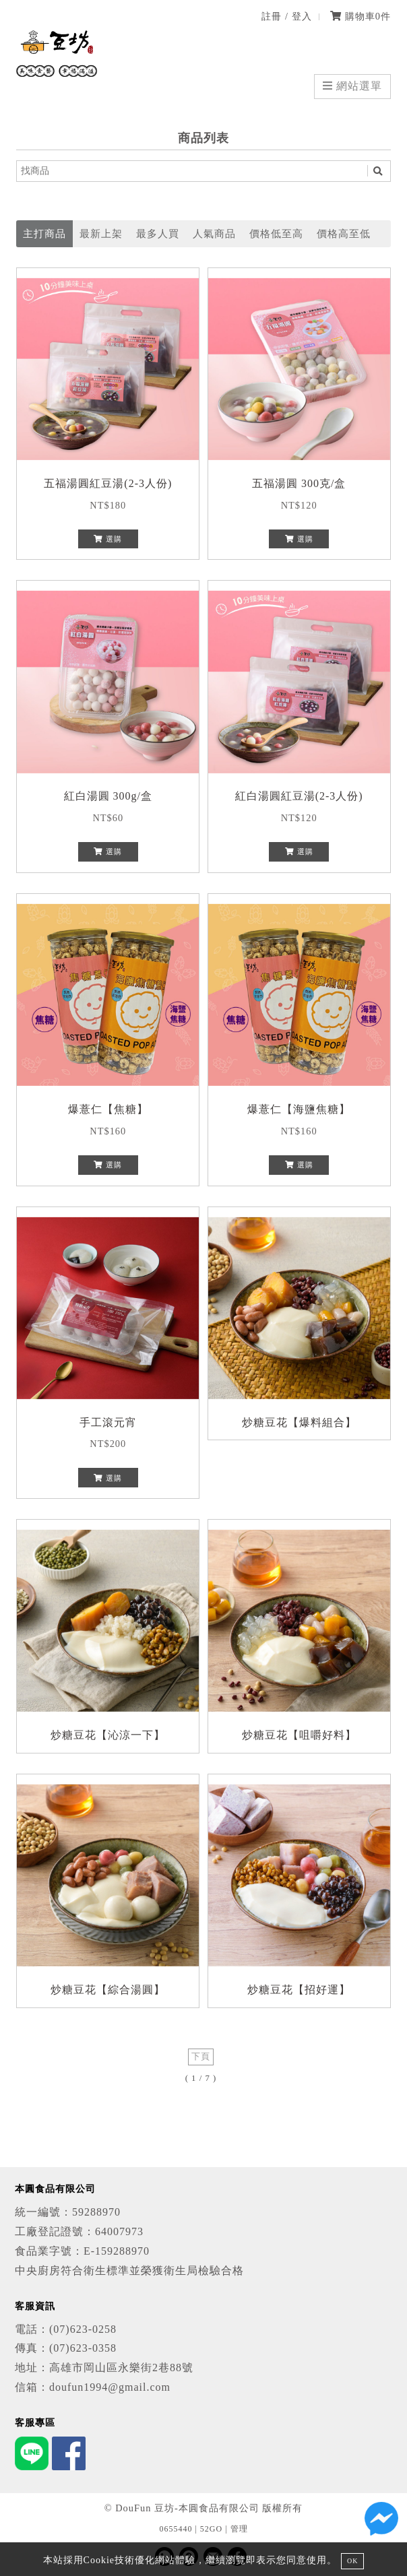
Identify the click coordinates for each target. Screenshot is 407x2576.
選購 (108, 539)
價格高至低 (344, 233)
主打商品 (44, 233)
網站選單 (352, 86)
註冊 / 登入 (286, 16)
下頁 (200, 2056)
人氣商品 (214, 233)
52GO (211, 2529)
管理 (239, 2529)
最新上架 (101, 233)
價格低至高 (276, 233)
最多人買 (157, 233)
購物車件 (360, 16)
